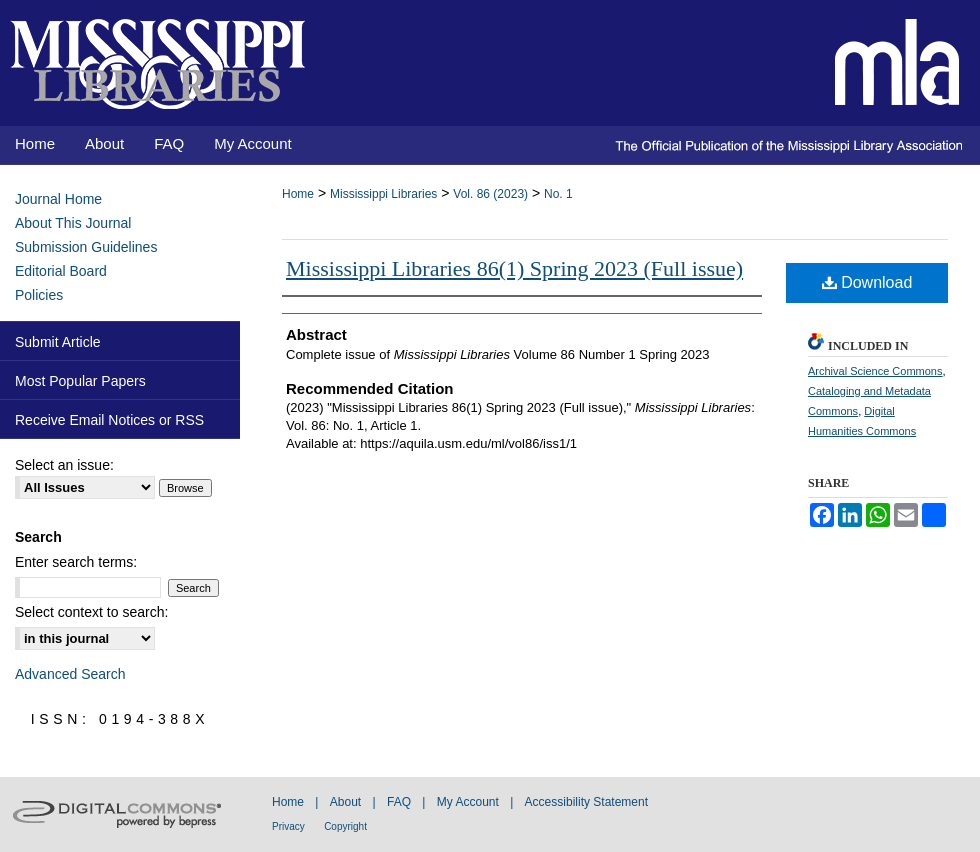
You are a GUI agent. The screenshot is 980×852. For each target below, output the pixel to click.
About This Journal (73, 223)
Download (867, 282)
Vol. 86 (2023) (490, 194)
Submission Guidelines (86, 247)
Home (298, 194)
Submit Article (58, 342)
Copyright (345, 826)
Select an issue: (64, 465)
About (345, 802)
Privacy (288, 826)
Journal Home (58, 199)
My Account (468, 802)
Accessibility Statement (586, 802)
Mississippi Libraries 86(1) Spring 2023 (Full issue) (514, 268)
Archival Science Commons (875, 371)
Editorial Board (61, 271)
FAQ (399, 802)
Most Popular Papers (80, 381)
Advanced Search (70, 674)
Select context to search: (91, 612)
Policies (39, 295)
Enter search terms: (76, 562)
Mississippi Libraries (383, 194)
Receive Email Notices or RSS (109, 420)
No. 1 (558, 194)
